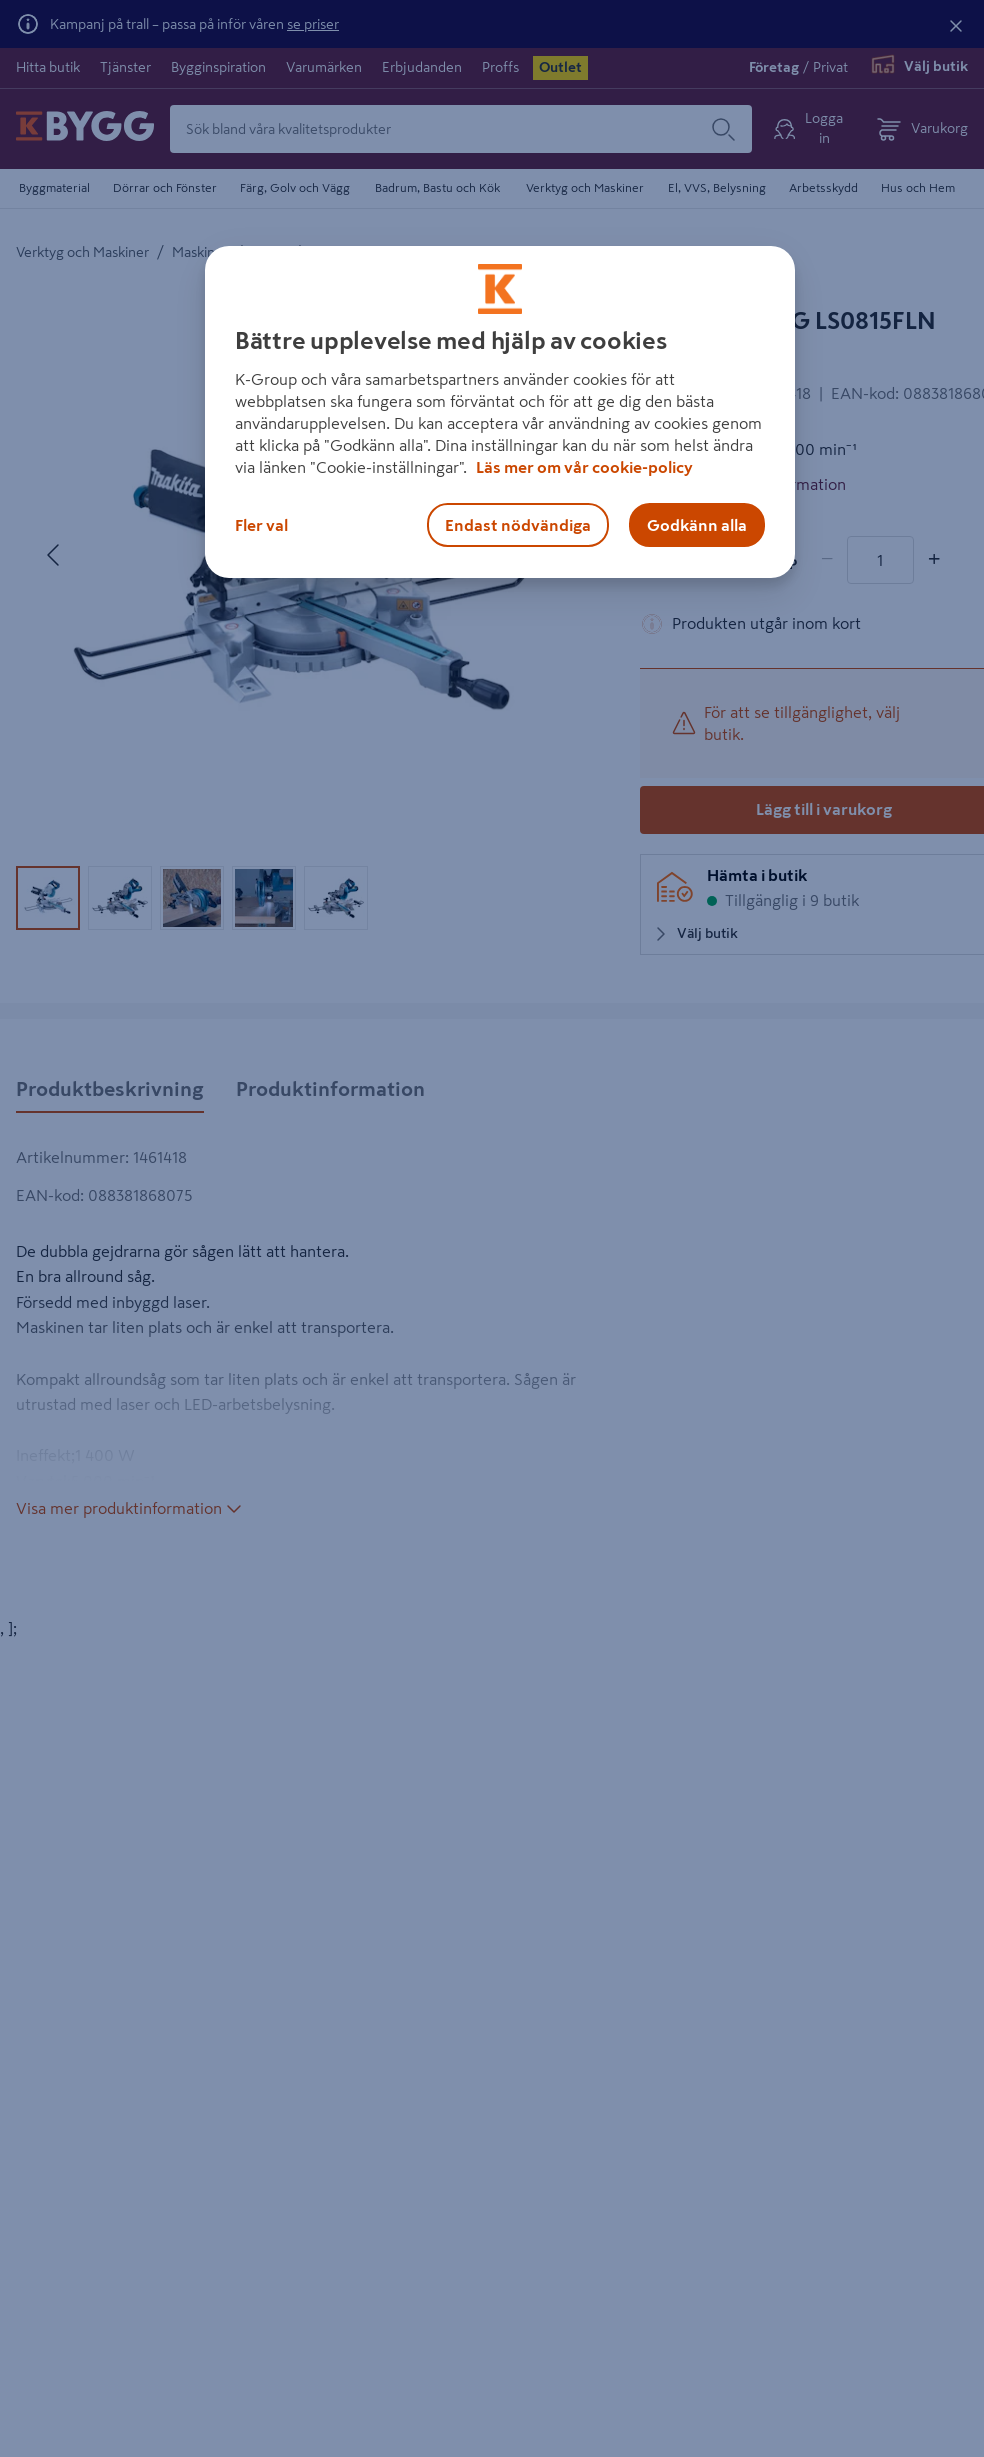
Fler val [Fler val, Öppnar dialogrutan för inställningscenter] (261, 525)
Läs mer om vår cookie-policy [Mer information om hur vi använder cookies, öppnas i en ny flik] (584, 467)
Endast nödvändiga (518, 525)
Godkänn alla (697, 525)
